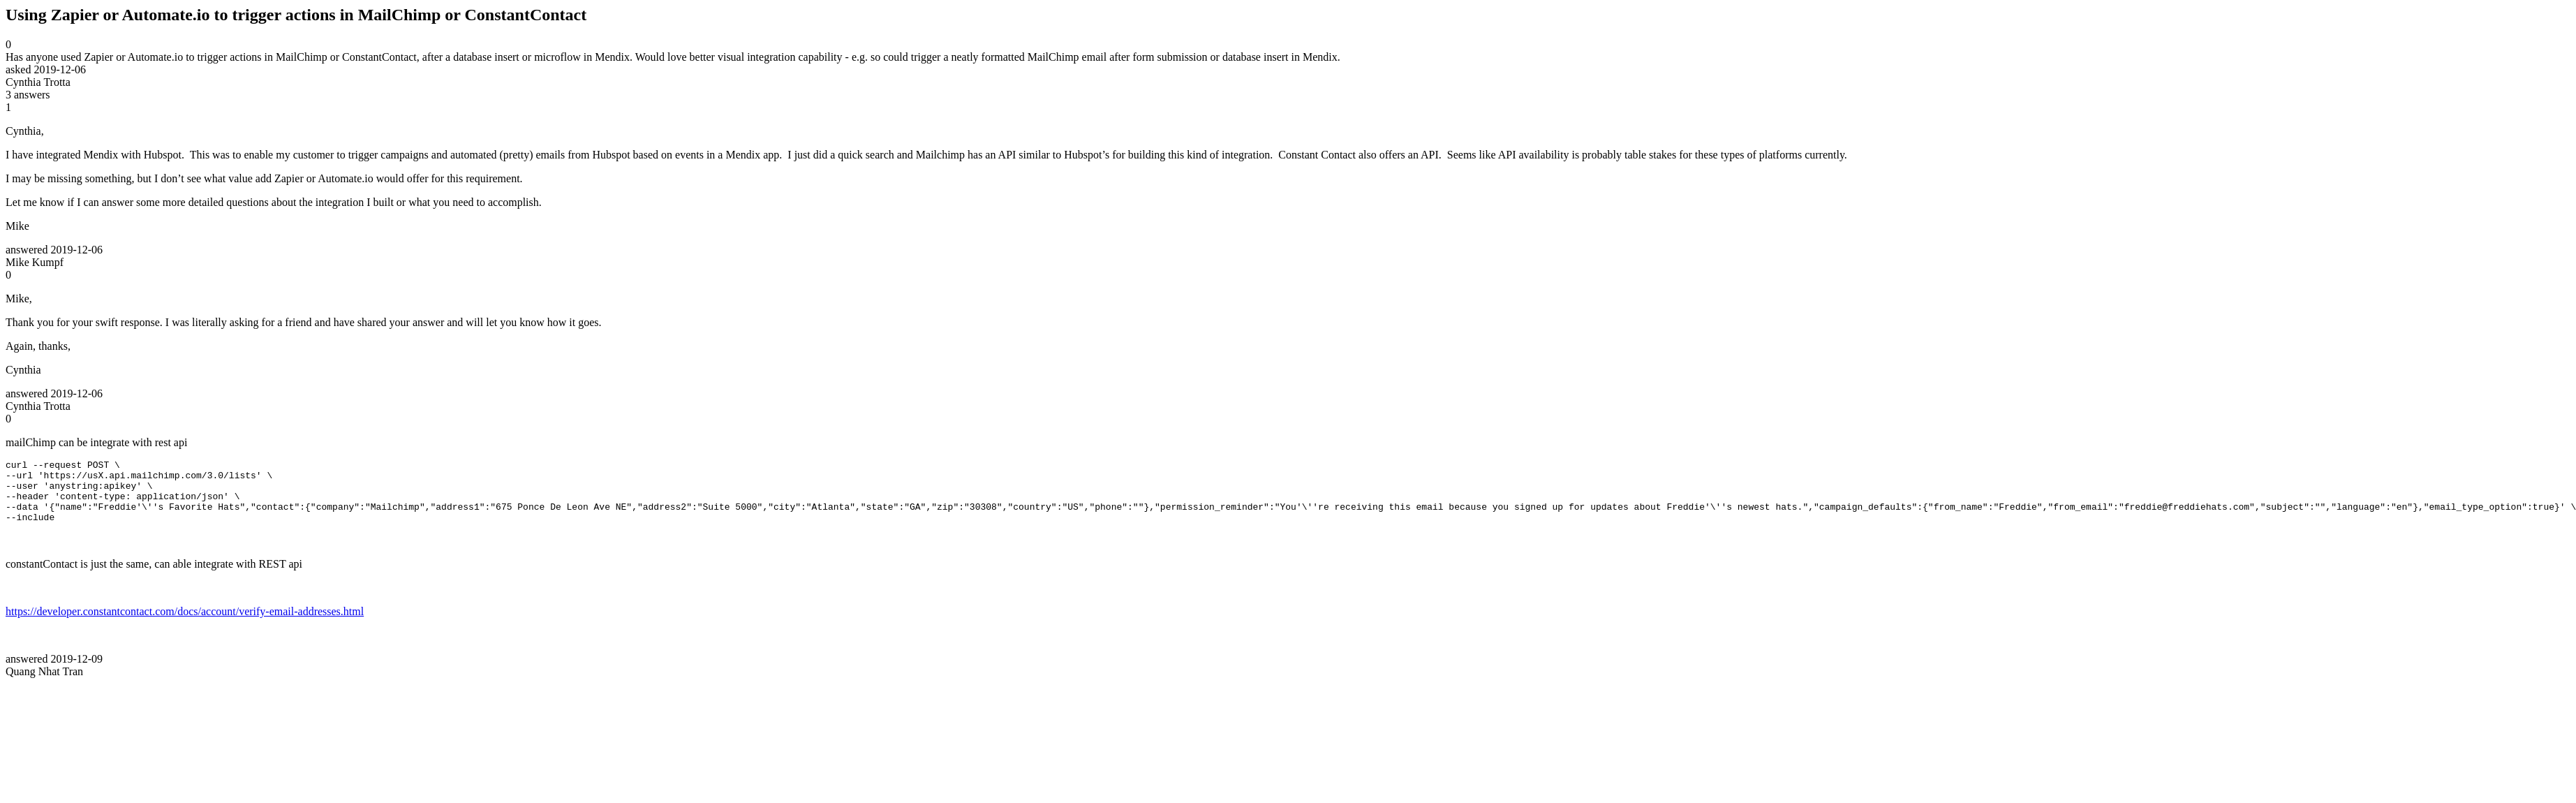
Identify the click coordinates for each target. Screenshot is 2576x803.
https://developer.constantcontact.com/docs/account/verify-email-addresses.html (185, 624)
